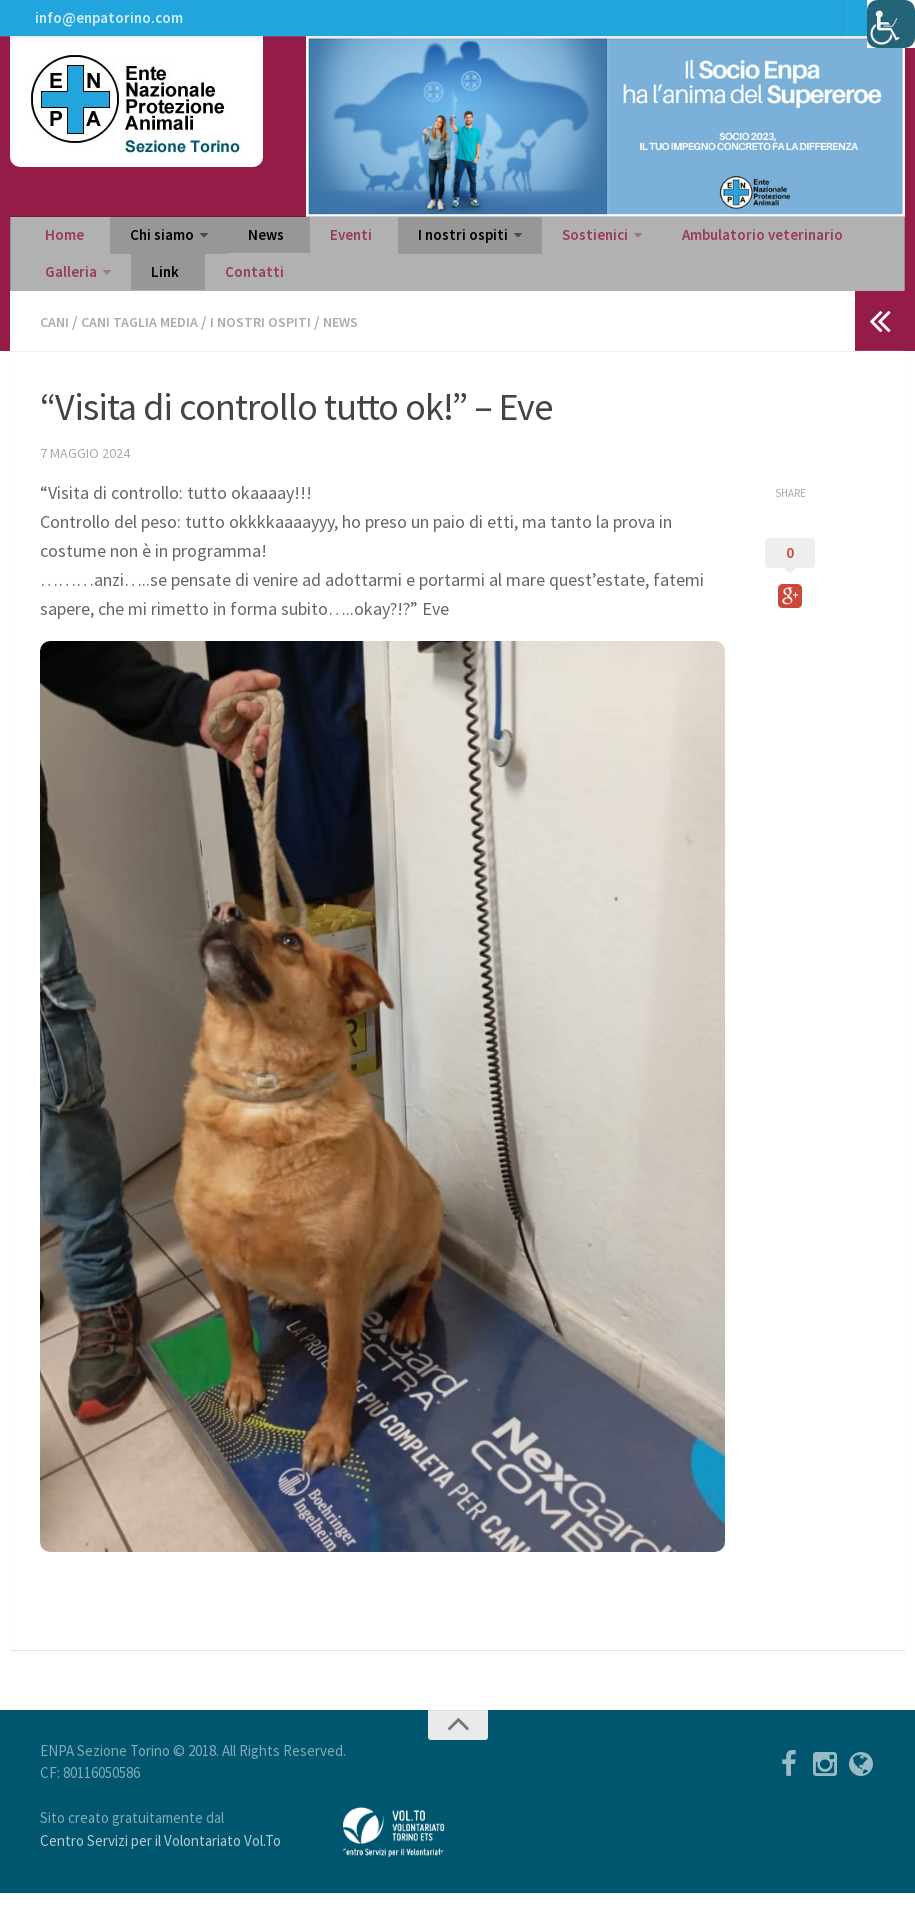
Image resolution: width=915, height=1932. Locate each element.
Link (53, 306)
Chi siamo (142, 256)
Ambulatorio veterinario (682, 256)
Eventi (305, 256)
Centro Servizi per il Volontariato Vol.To (160, 1879)
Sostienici (523, 256)
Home (60, 256)
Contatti (126, 306)
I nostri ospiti (401, 256)
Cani (56, 361)
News (236, 256)
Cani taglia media (148, 361)
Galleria (821, 256)
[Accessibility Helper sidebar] (891, 24)
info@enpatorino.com (105, 25)
